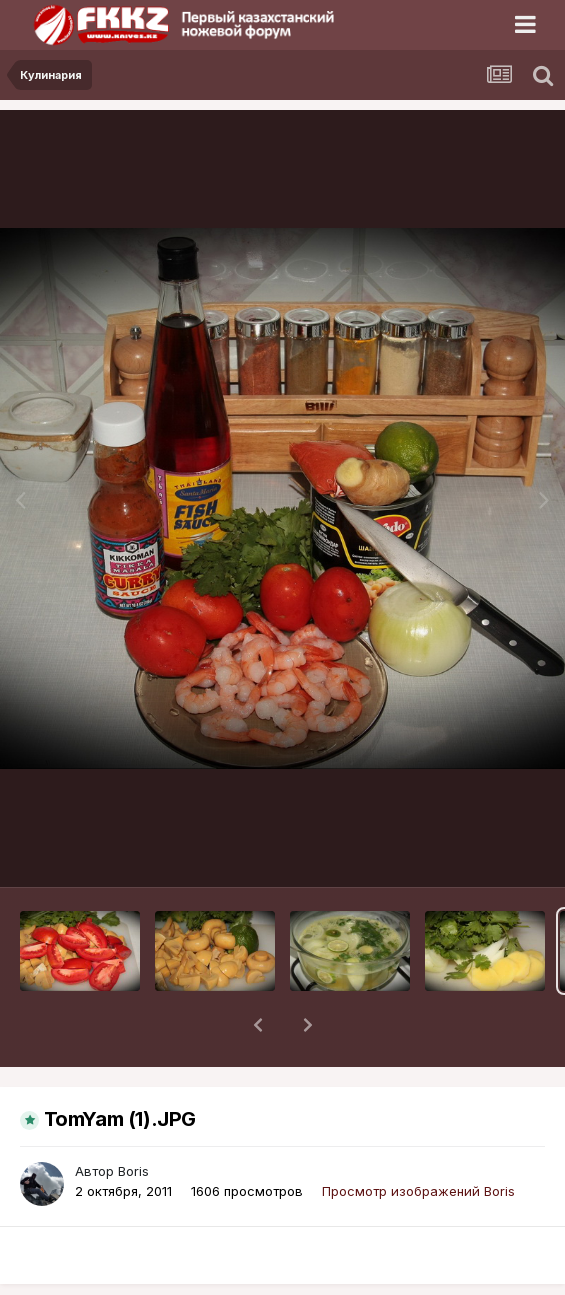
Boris (133, 1119)
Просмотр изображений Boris (418, 1139)
